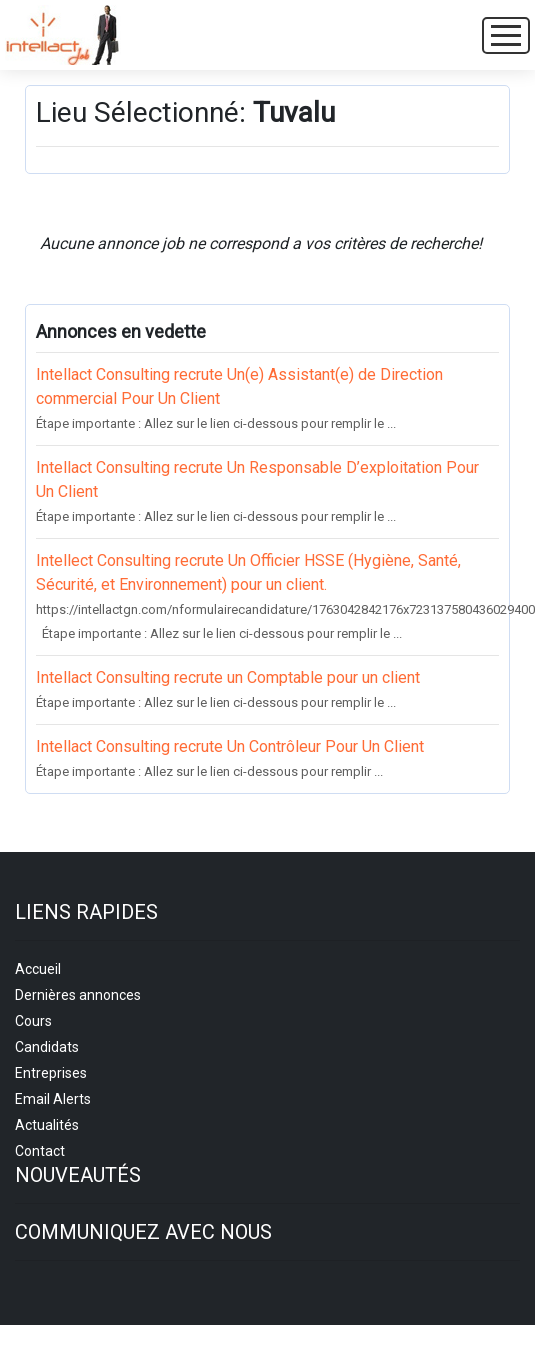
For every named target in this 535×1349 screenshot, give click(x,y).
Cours (33, 1021)
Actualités (47, 1125)
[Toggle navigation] (506, 35)
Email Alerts (53, 1099)
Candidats (47, 1047)
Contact (40, 1151)
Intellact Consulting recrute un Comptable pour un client (228, 677)
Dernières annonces (78, 995)
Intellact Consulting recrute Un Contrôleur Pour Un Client (230, 746)
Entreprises (51, 1073)
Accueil (38, 969)
